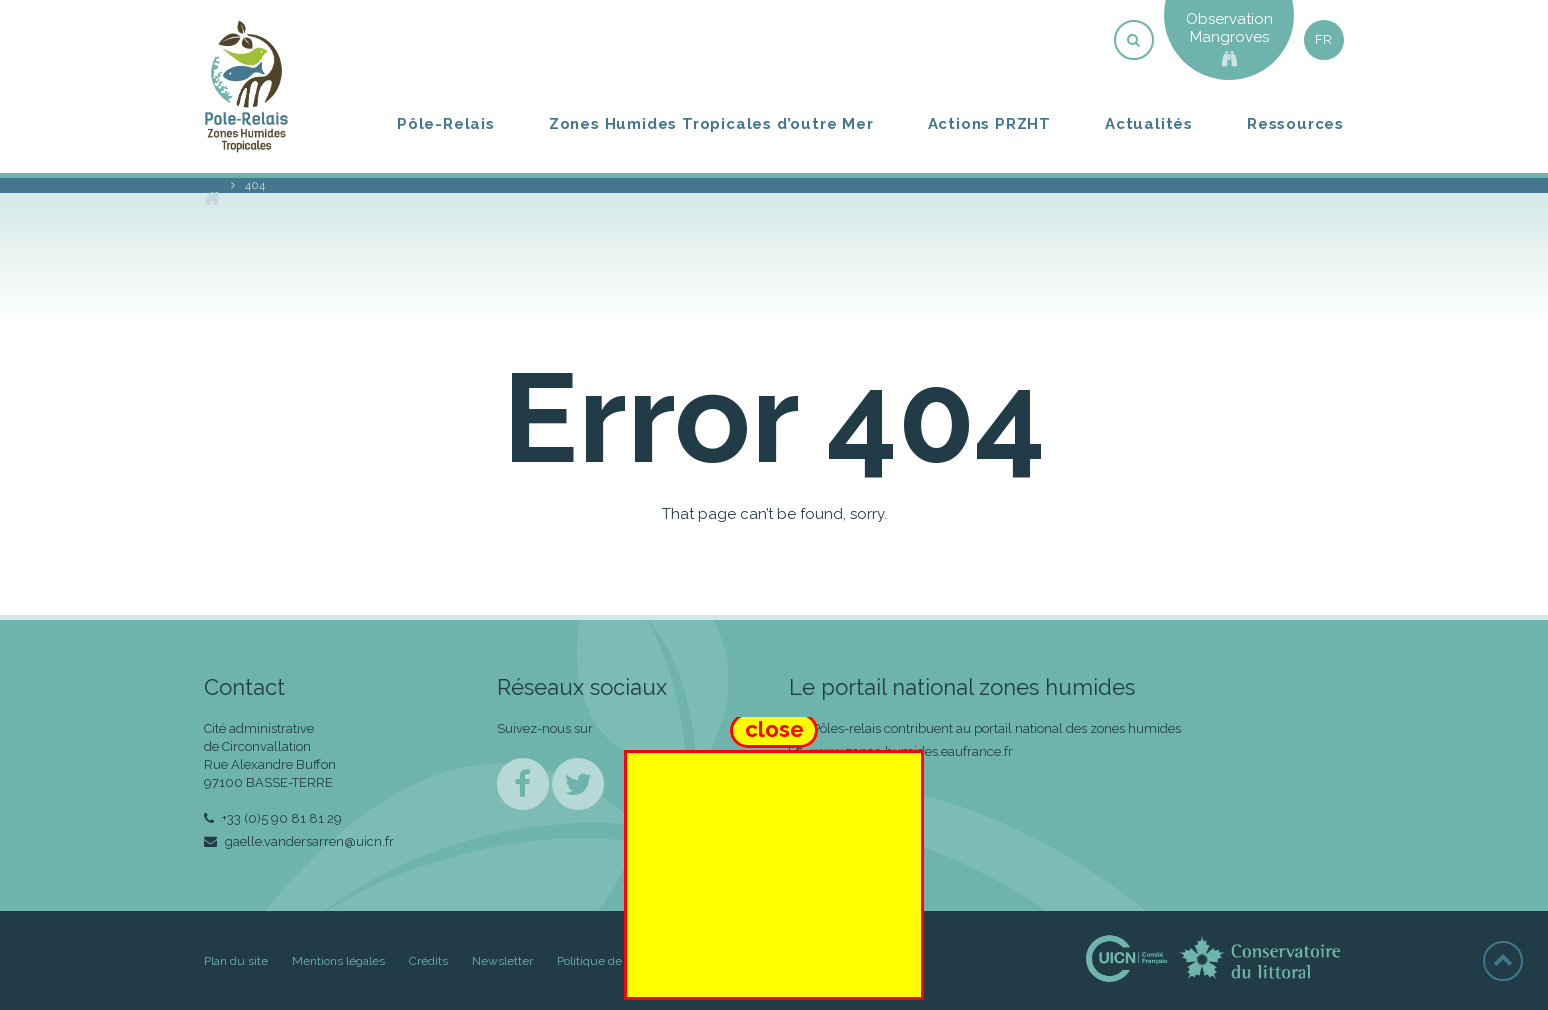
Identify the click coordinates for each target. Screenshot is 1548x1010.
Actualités (1149, 124)
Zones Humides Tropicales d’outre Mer (711, 124)
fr (1324, 39)
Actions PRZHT (989, 124)
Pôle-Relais (446, 124)
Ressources (1295, 124)
